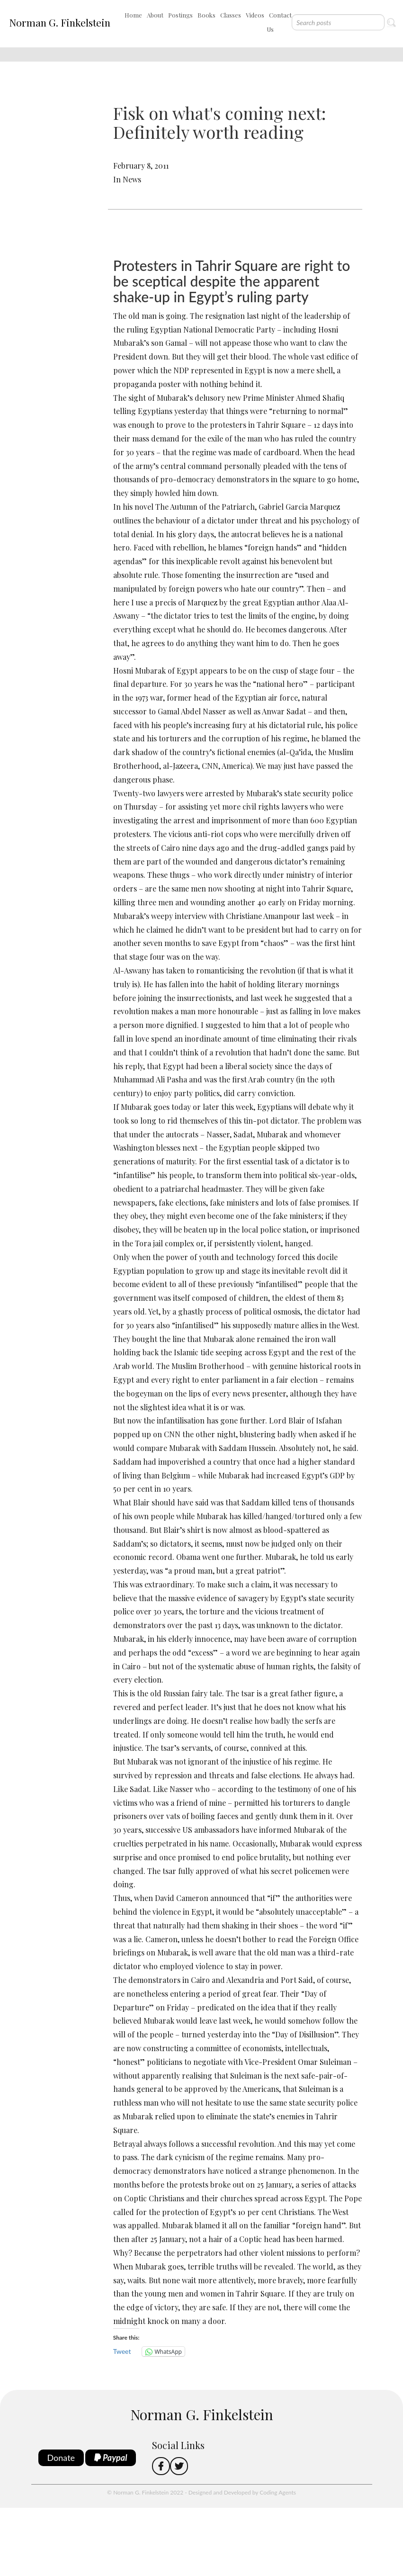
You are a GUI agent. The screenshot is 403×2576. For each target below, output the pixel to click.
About (155, 15)
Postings (180, 15)
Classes (230, 15)
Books (206, 15)
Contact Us (279, 22)
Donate (61, 2457)
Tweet (122, 2351)
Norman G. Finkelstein (59, 22)
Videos (255, 15)
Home (133, 15)
